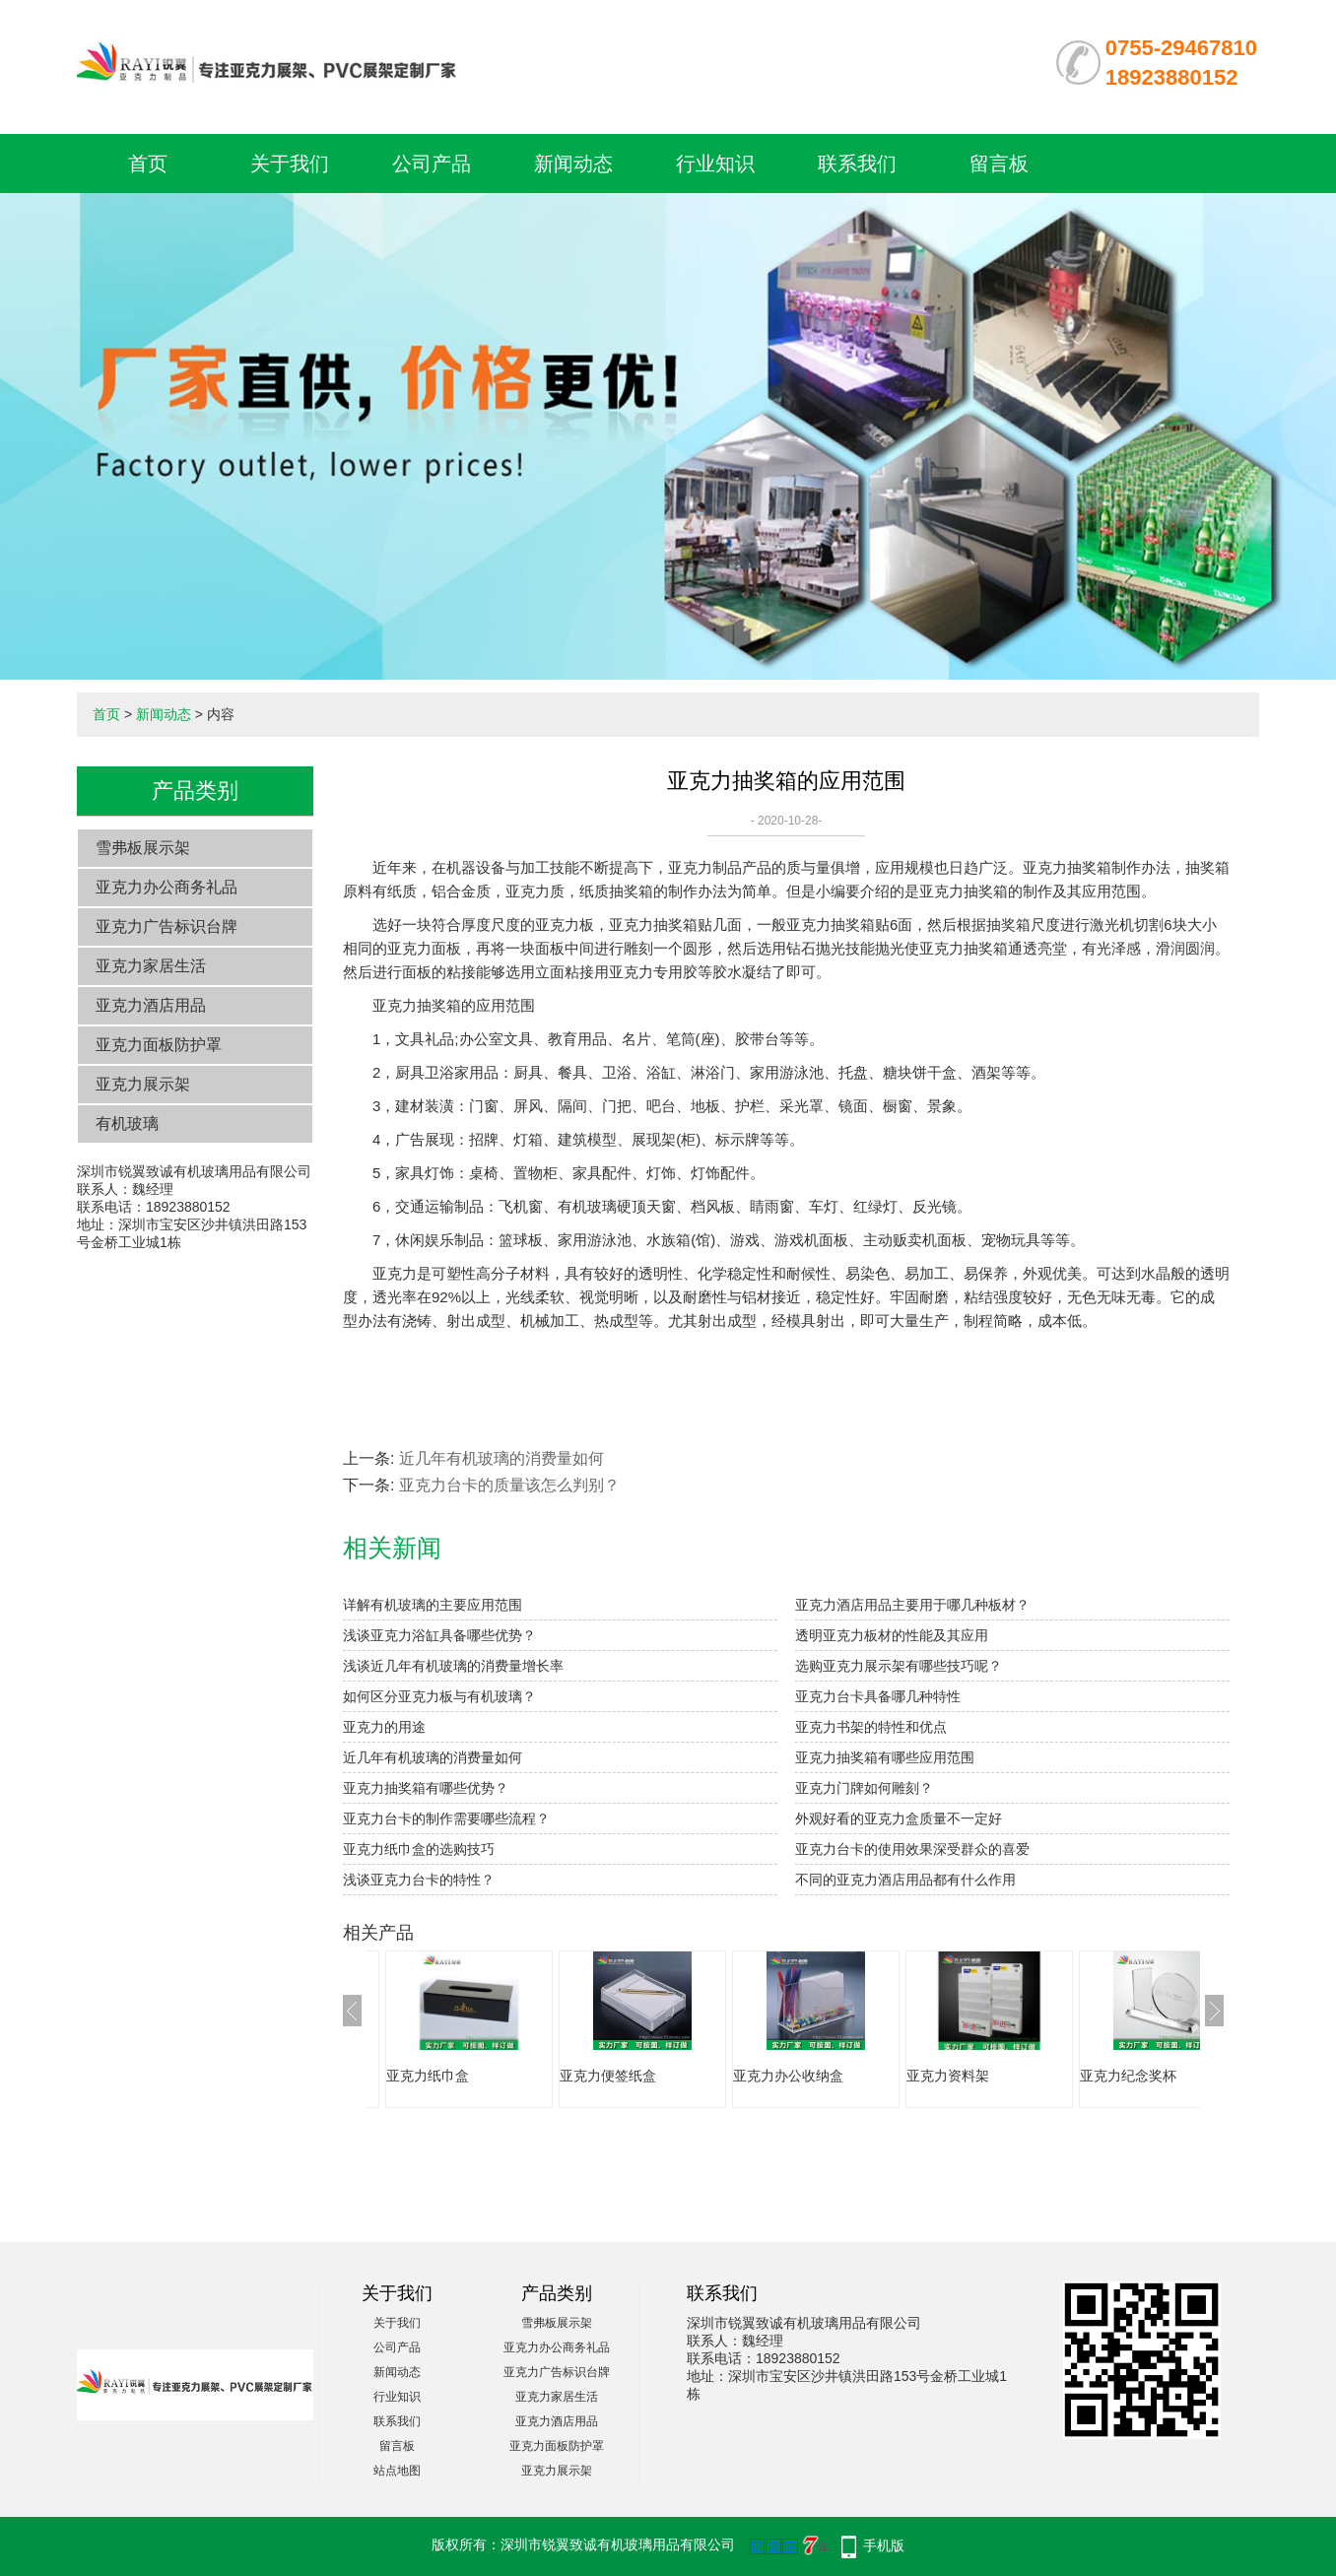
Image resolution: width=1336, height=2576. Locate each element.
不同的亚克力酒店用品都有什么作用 (905, 1879)
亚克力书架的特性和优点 (871, 1727)
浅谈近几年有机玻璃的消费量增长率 (453, 1666)
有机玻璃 (127, 1123)
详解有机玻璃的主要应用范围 (432, 1605)
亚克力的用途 (384, 1727)
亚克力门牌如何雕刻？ (864, 1788)
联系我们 (857, 163)
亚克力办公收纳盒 (788, 2075)
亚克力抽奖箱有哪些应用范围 (884, 1757)
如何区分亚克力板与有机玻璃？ (439, 1696)
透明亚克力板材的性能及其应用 (891, 1635)
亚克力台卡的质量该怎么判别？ (509, 1485)
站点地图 (397, 2470)
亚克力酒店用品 (151, 1005)
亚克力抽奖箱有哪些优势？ (425, 1788)
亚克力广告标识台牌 (166, 926)
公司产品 (431, 163)
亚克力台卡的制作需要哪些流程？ (446, 1818)
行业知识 (715, 163)
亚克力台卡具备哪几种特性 (878, 1696)
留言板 (999, 163)
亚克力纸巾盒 (427, 2075)
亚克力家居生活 (151, 966)
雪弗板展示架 (143, 847)
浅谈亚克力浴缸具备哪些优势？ (439, 1635)
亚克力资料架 (947, 2075)
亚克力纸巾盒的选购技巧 (419, 1849)
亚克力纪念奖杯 (1128, 2075)
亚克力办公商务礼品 (166, 887)
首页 (147, 163)
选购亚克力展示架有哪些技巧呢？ (898, 1666)
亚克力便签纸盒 (608, 2075)
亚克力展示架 (143, 1084)
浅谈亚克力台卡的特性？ (419, 1879)
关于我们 (289, 163)
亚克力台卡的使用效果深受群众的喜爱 (912, 1849)
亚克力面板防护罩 (159, 1044)
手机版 (883, 2545)
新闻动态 (573, 163)
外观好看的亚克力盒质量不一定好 (898, 1818)
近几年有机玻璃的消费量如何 (501, 1458)
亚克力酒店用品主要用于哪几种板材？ (912, 1605)
